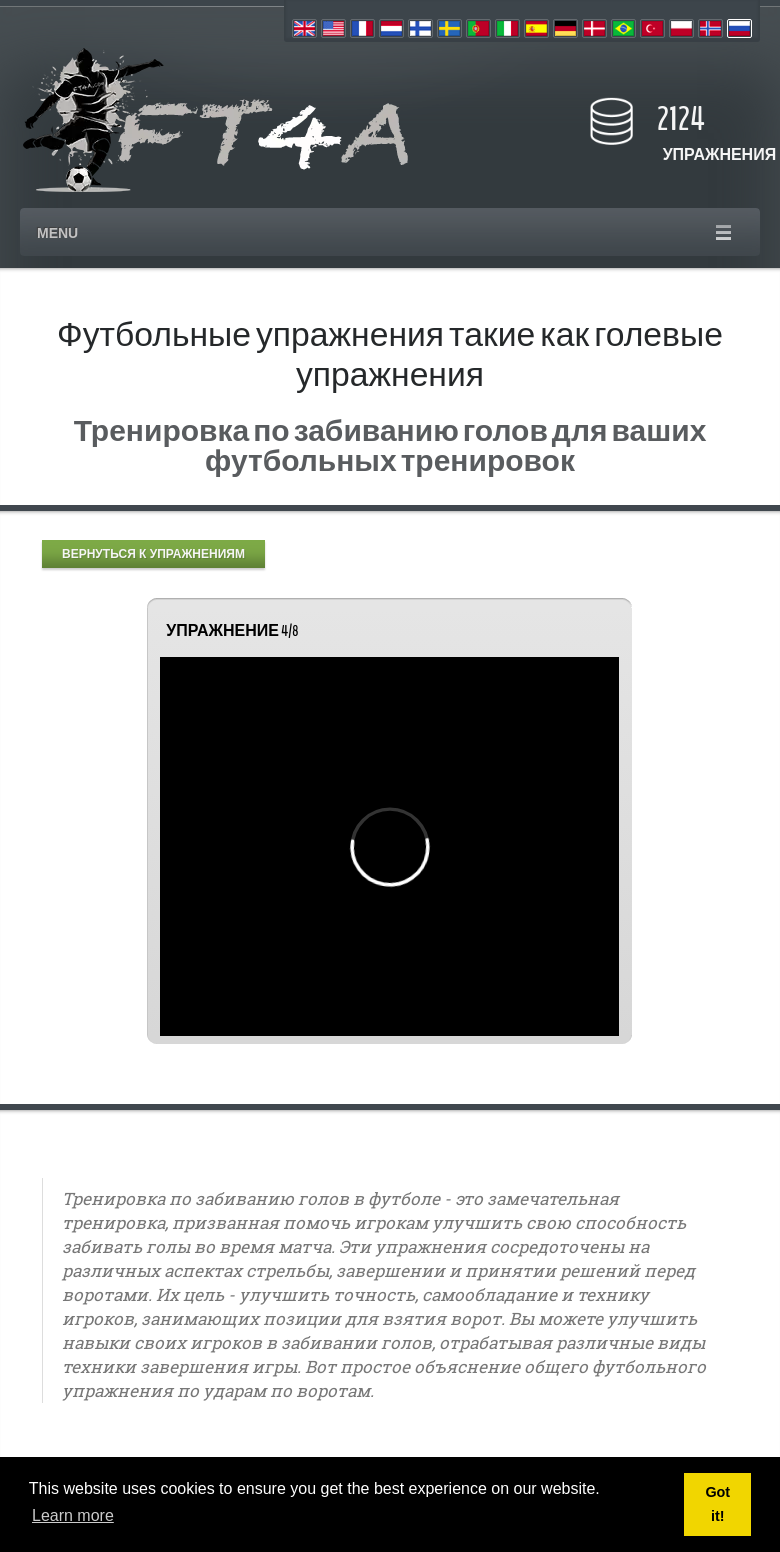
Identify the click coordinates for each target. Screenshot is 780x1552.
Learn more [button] (73, 1515)
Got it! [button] (717, 1504)
